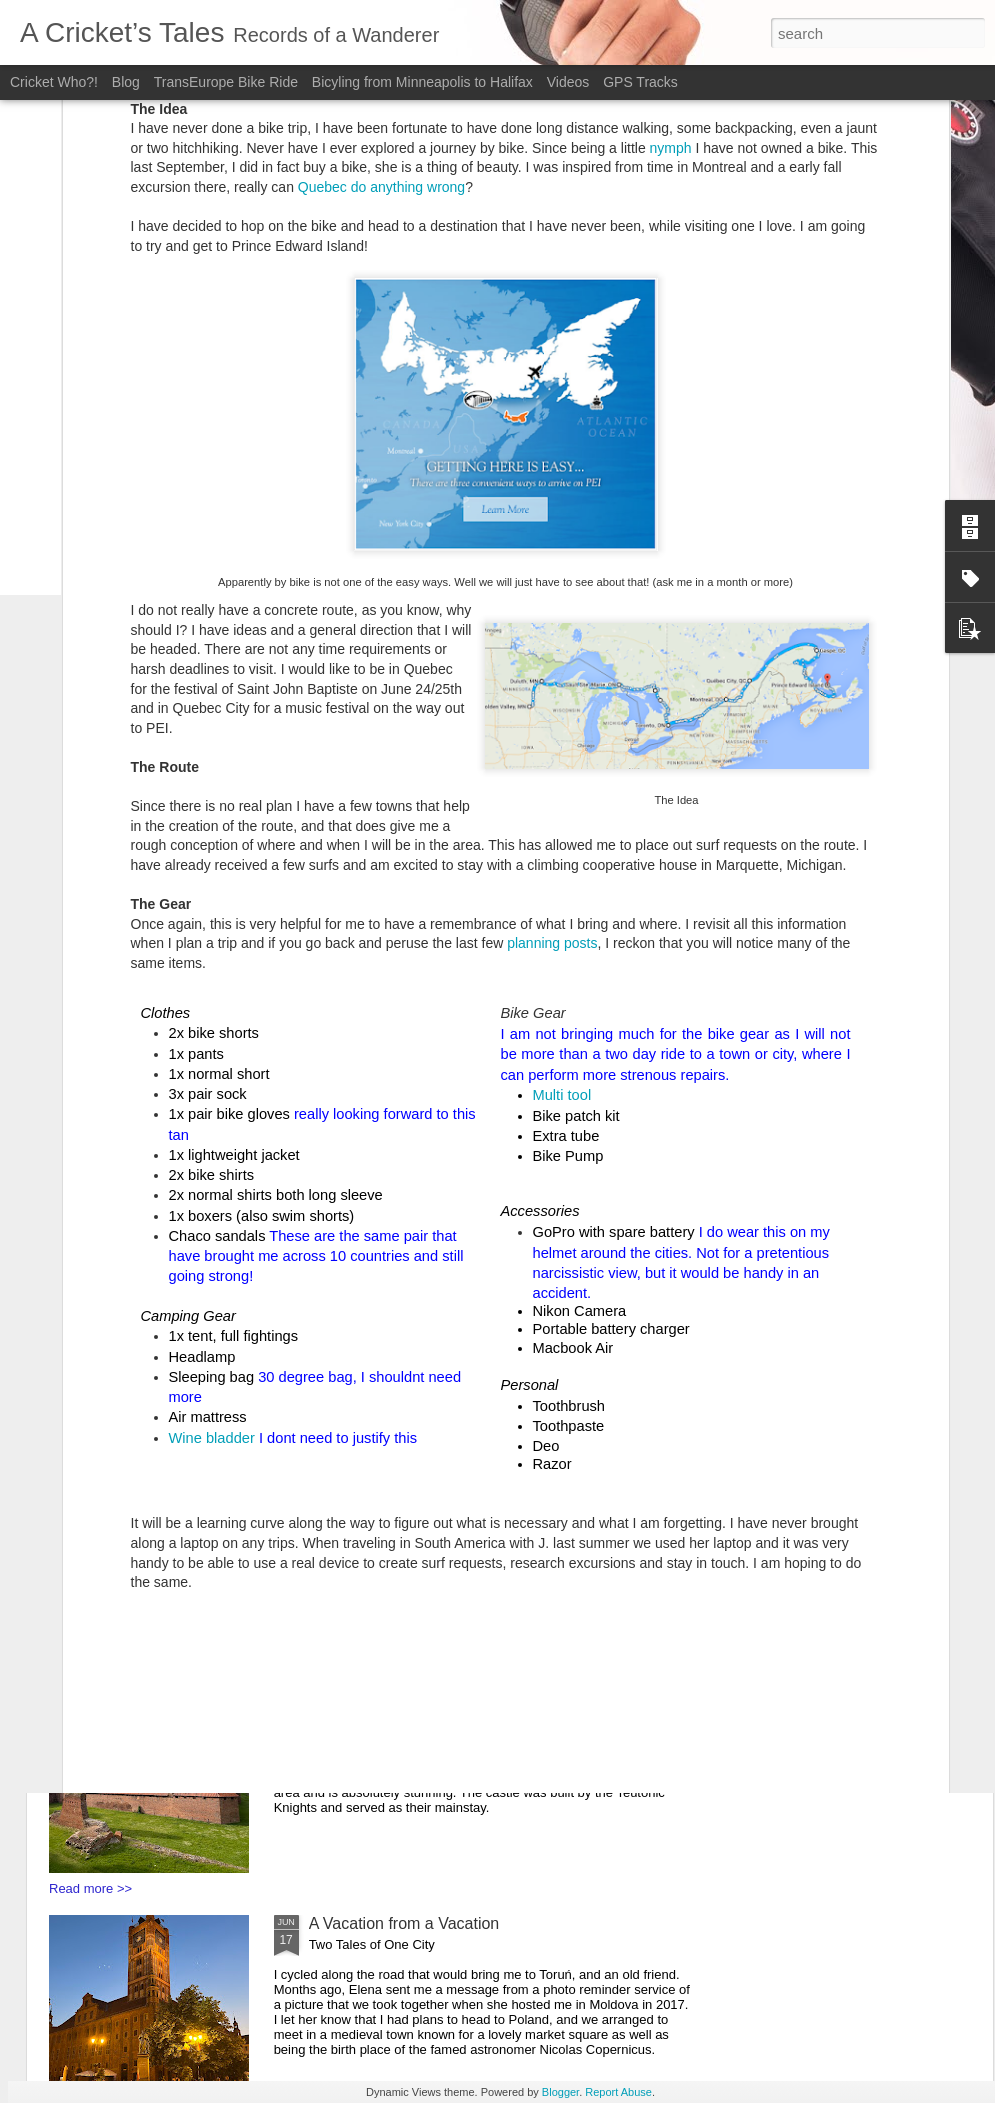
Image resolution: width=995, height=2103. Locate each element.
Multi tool (562, 802)
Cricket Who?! (54, 82)
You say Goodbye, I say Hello (413, 1681)
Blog (128, 82)
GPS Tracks (640, 82)
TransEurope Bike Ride (226, 82)
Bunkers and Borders (384, 1439)
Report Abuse (618, 2092)
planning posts (552, 650)
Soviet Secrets (360, 1197)
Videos (568, 82)
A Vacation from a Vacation (404, 1923)
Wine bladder (212, 1144)
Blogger (560, 2092)
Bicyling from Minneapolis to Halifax (424, 82)
